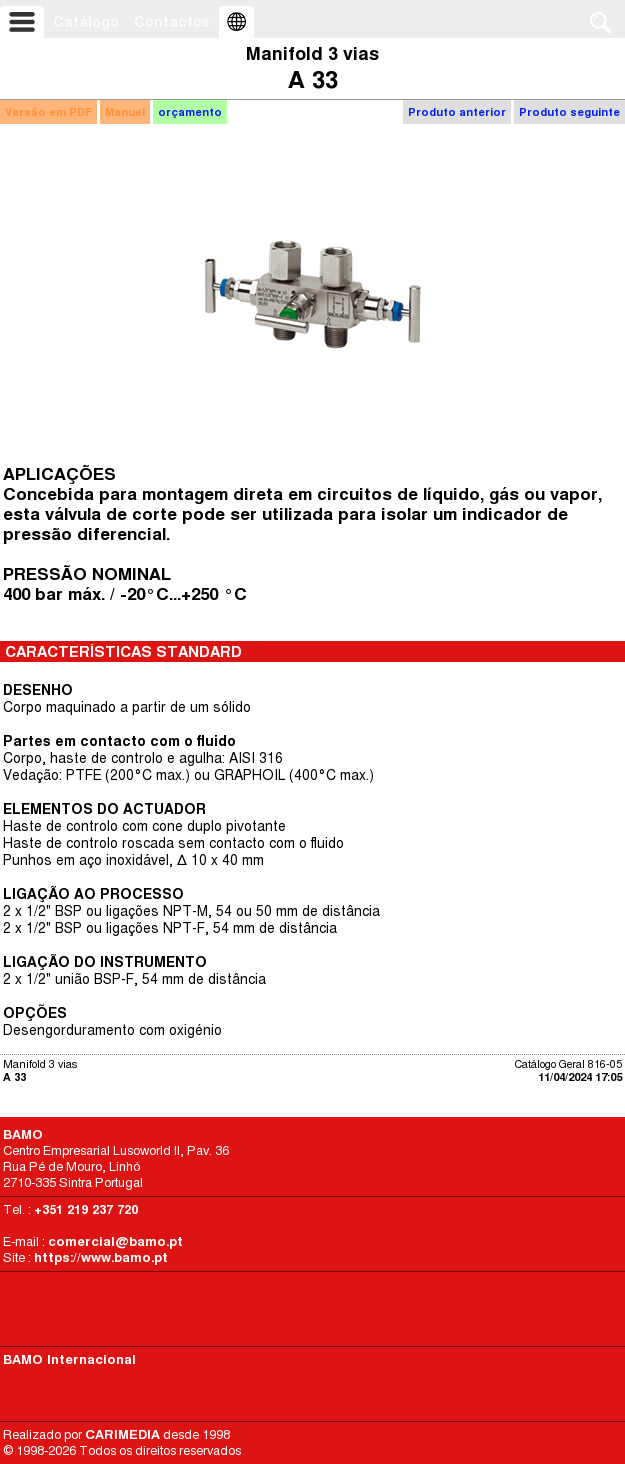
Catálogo (86, 22)
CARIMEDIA (122, 1434)
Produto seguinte (569, 112)
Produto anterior (457, 112)
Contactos (172, 22)
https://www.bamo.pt (101, 1257)
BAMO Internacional (69, 1359)
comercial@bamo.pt (115, 1241)
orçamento (190, 112)
